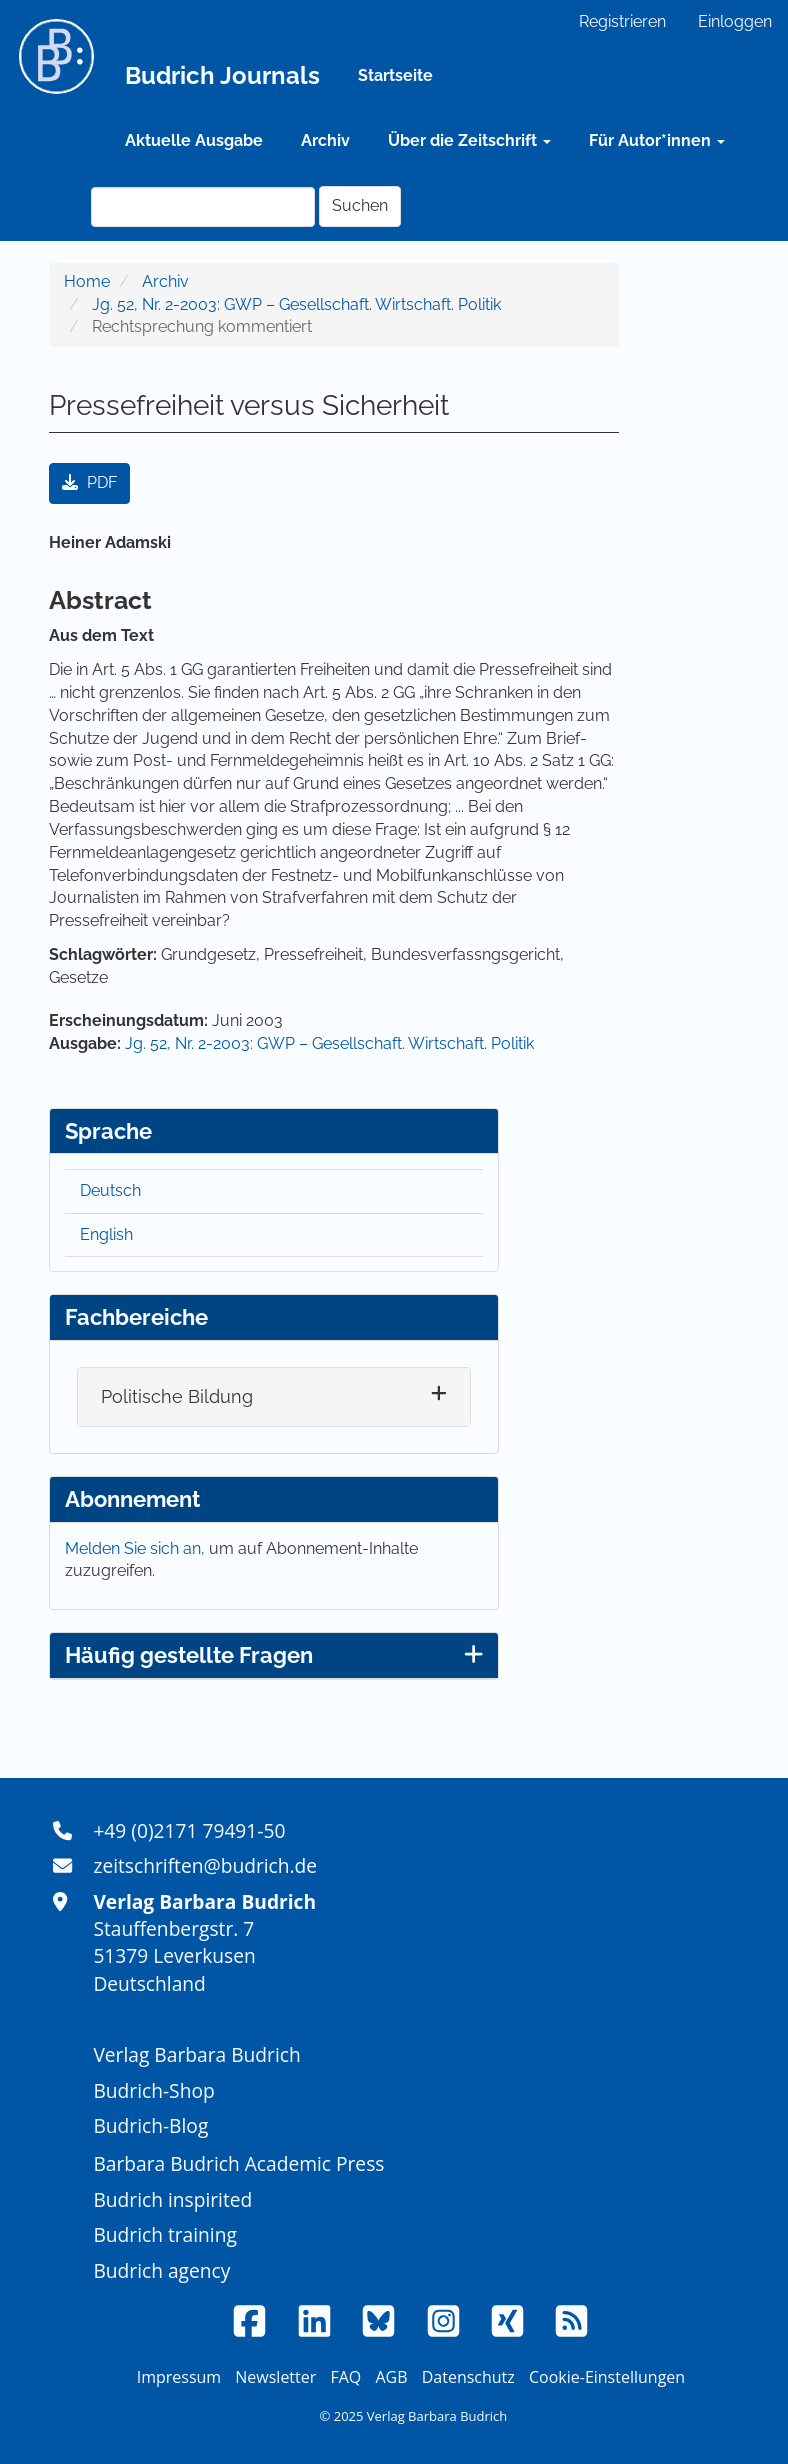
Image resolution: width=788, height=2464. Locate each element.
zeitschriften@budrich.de (205, 1865)
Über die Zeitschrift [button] (469, 140)
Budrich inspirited (172, 2199)
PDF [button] (89, 482)
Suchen (360, 205)
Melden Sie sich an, (137, 1548)
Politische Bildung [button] (177, 1396)
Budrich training (165, 2234)
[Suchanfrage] (203, 207)
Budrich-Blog (150, 2125)
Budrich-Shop (153, 2090)
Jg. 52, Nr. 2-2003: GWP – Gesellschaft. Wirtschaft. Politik (296, 304)
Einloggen (735, 21)
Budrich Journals (222, 75)
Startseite (395, 75)
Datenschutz (468, 2377)
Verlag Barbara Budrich (196, 2054)
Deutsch (110, 1190)
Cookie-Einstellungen (607, 2377)
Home (87, 281)
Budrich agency (161, 2270)
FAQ (345, 2377)
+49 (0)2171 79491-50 (189, 1830)
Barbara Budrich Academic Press (238, 2163)
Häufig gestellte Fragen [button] (274, 1655)
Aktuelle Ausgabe (194, 140)
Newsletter (275, 2377)
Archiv (325, 140)
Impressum (179, 2377)
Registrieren (622, 21)
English (106, 1234)
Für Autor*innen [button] (657, 140)
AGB (391, 2377)
